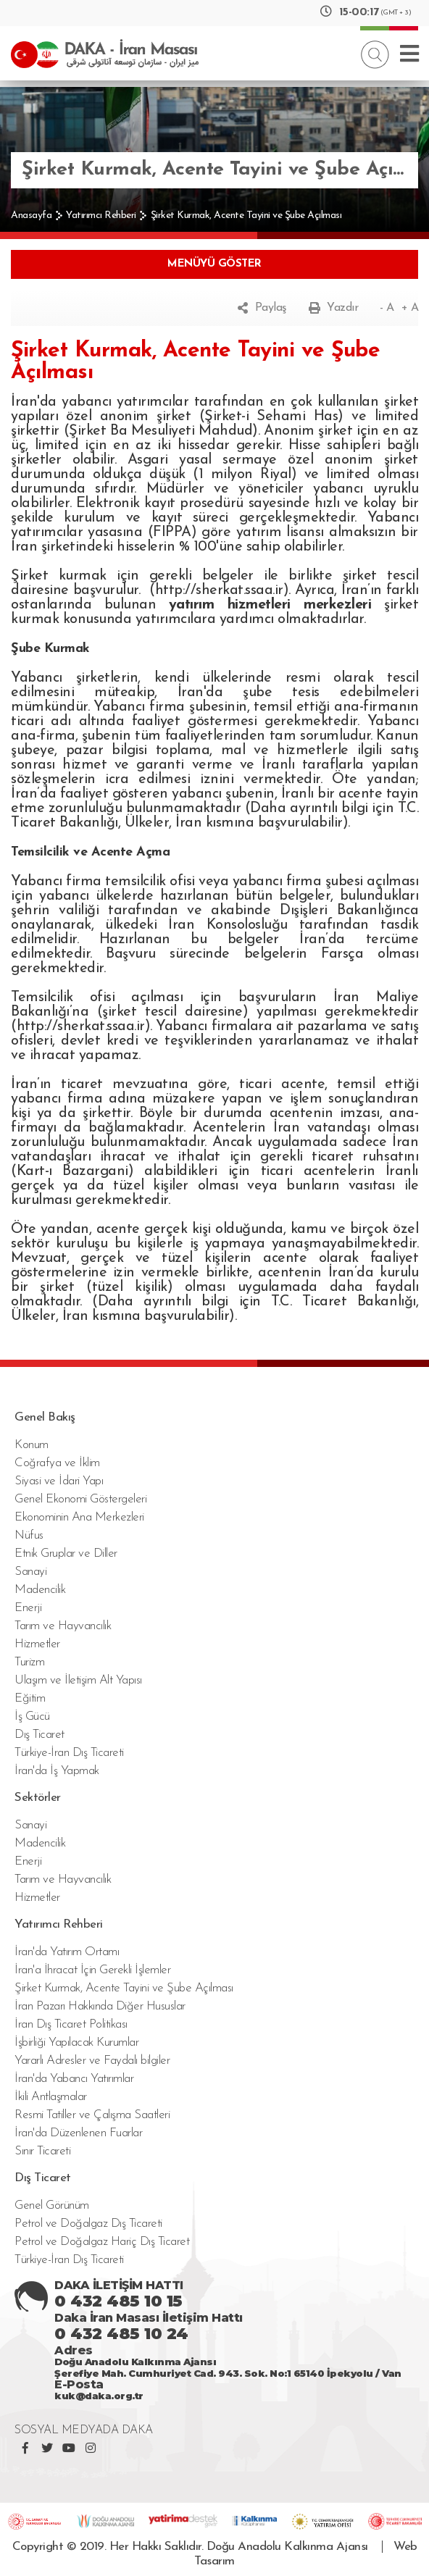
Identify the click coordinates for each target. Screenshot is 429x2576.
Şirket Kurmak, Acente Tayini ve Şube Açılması (246, 215)
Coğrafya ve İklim (57, 1463)
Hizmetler (37, 1644)
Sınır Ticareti (42, 2151)
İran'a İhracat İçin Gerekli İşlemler (92, 1970)
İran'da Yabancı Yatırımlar (73, 2079)
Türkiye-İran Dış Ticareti (69, 1753)
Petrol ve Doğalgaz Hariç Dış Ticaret (101, 2242)
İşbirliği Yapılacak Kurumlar (76, 2042)
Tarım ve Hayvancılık (62, 1626)
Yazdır (334, 308)
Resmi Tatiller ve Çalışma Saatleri (92, 2115)
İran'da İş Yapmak (56, 1771)
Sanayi (30, 1571)
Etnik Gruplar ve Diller (65, 1553)
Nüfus (28, 1535)
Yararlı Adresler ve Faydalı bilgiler (92, 2060)
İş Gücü (32, 1716)
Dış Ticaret (39, 1734)
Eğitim (29, 1698)
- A (387, 308)
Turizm (29, 1662)
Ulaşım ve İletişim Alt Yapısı (78, 1680)
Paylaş (262, 308)
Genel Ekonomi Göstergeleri (80, 1499)
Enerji (27, 1608)
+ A (410, 308)
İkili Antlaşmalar (50, 2097)
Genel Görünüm (51, 2205)
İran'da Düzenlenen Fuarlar (78, 2133)
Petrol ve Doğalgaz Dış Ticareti (88, 2223)
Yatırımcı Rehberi (101, 215)
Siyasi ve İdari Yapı (58, 1481)
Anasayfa (31, 215)
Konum (31, 1445)
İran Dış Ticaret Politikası (71, 2024)
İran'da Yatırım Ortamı (66, 1952)
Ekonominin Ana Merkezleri (79, 1517)
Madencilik (39, 1590)
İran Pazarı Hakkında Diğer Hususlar (100, 2006)
